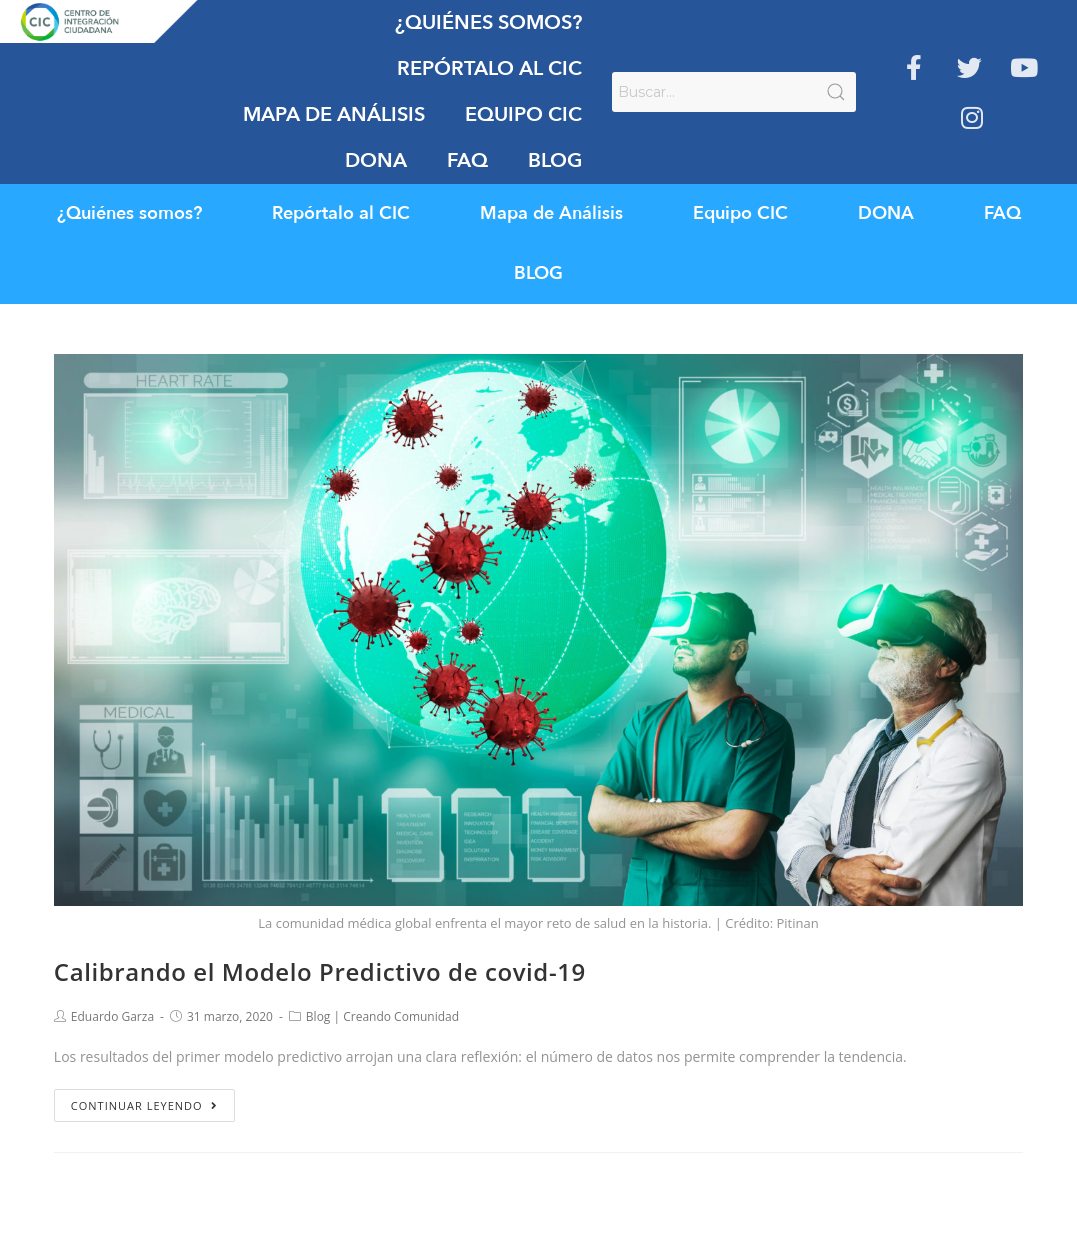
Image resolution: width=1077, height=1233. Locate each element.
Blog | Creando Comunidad (382, 1016)
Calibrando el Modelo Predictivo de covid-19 (320, 971)
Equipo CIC (523, 114)
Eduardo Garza (112, 1016)
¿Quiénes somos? (488, 22)
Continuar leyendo (144, 1105)
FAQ (467, 160)
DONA (376, 160)
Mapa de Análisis (334, 114)
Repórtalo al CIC (489, 68)
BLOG (555, 160)
